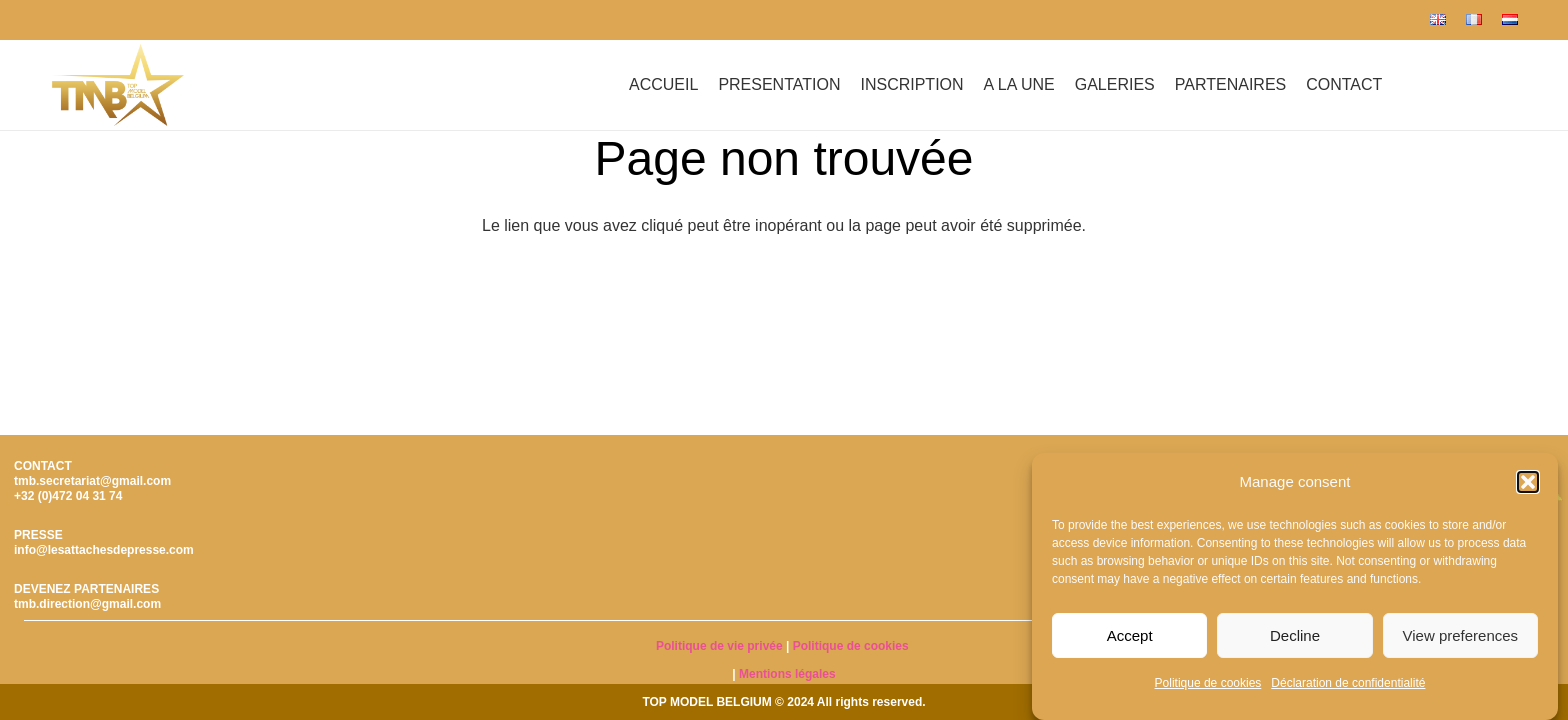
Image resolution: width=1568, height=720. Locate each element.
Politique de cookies (1208, 683)
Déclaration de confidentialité (1348, 683)
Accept (1130, 635)
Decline (1295, 635)
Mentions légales (787, 674)
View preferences (1461, 635)
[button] (1528, 482)
